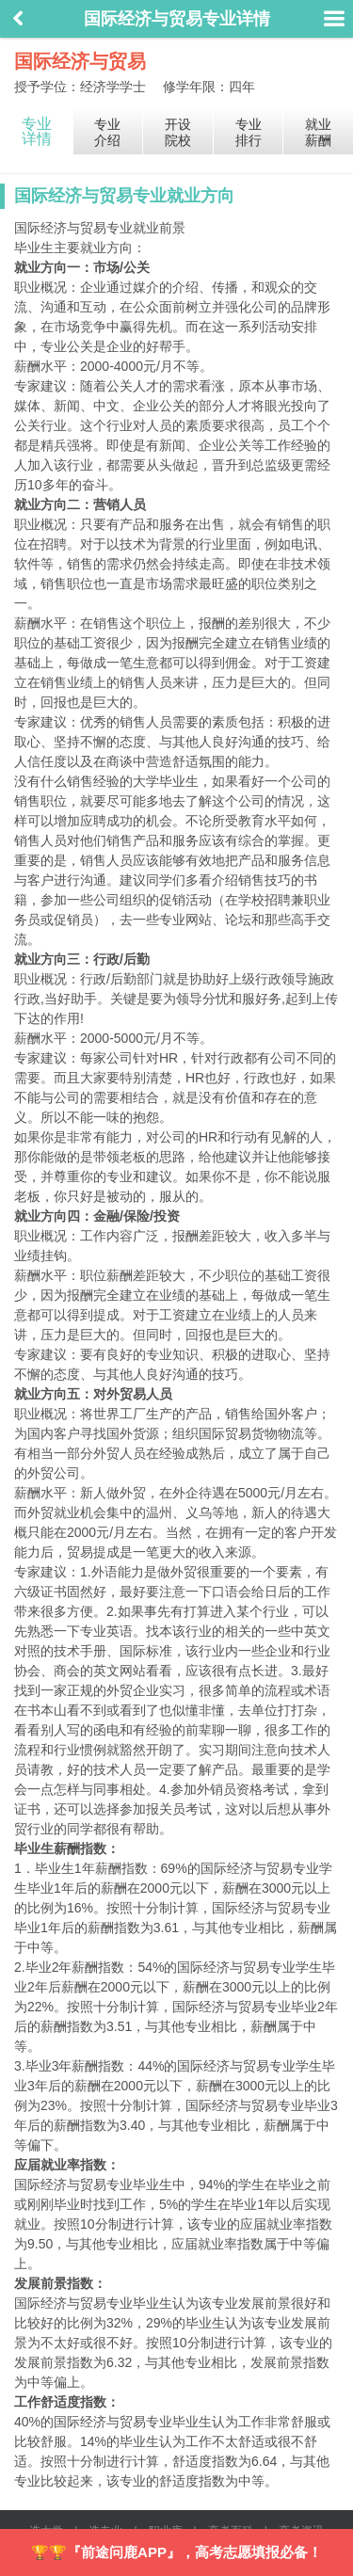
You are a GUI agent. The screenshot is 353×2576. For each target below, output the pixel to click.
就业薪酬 (318, 132)
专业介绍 (107, 132)
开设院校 (178, 132)
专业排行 (248, 132)
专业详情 (37, 131)
